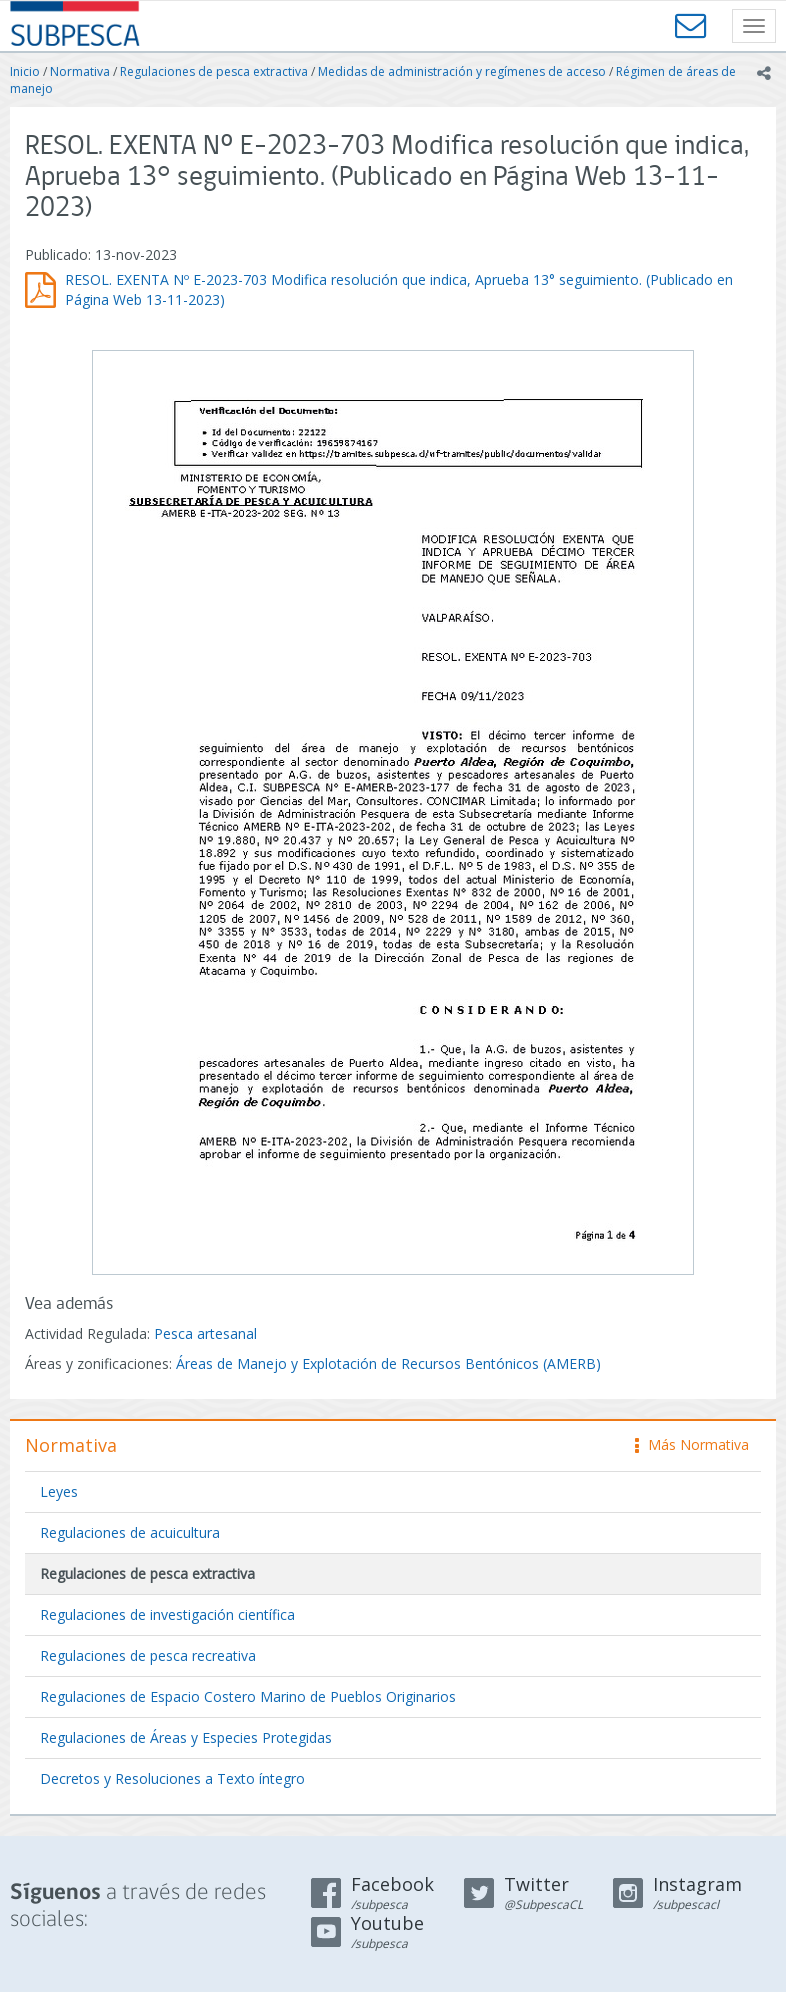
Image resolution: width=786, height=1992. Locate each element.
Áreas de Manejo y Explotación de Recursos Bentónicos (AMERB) (388, 1363)
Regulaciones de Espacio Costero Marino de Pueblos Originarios (248, 1696)
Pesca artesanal (205, 1333)
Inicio (25, 71)
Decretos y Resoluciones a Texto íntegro (172, 1778)
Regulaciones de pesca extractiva (214, 71)
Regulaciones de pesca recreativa (148, 1655)
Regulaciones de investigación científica (167, 1614)
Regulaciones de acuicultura (130, 1532)
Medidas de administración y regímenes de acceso (462, 71)
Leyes (59, 1491)
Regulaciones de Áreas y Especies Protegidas (186, 1737)
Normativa (80, 71)
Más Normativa (692, 1444)
